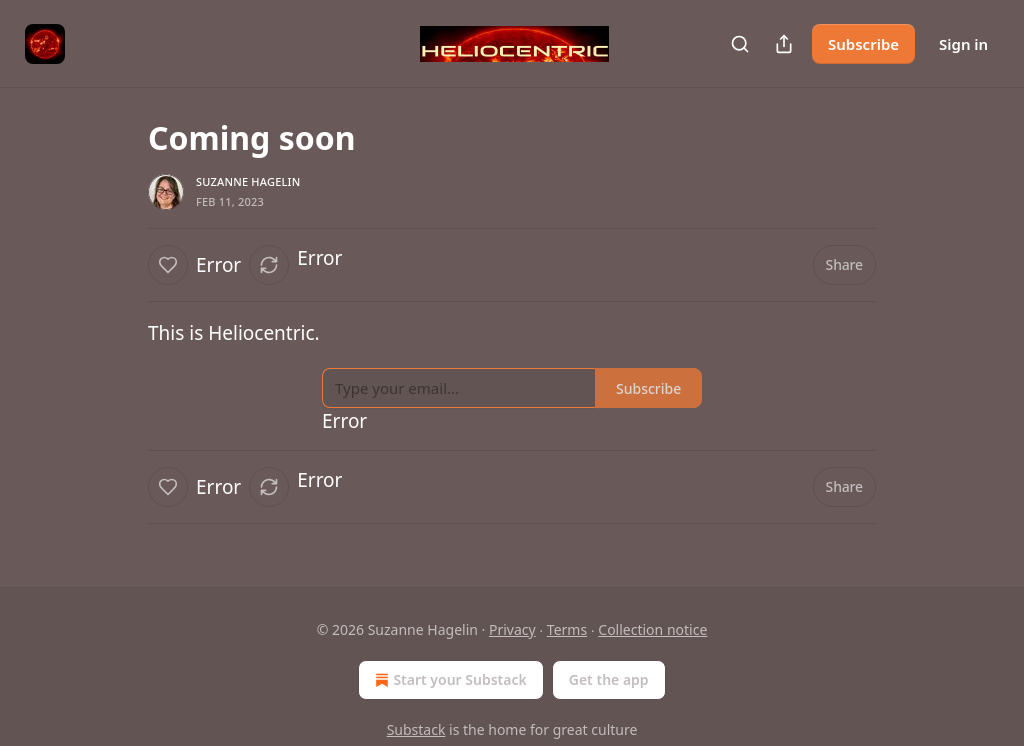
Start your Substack (448, 680)
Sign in (963, 44)
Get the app (609, 679)
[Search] (740, 44)
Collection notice (652, 629)
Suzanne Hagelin (248, 181)
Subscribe (863, 44)
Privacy (512, 629)
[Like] (168, 265)
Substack (416, 729)
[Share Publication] (784, 44)
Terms (567, 629)
